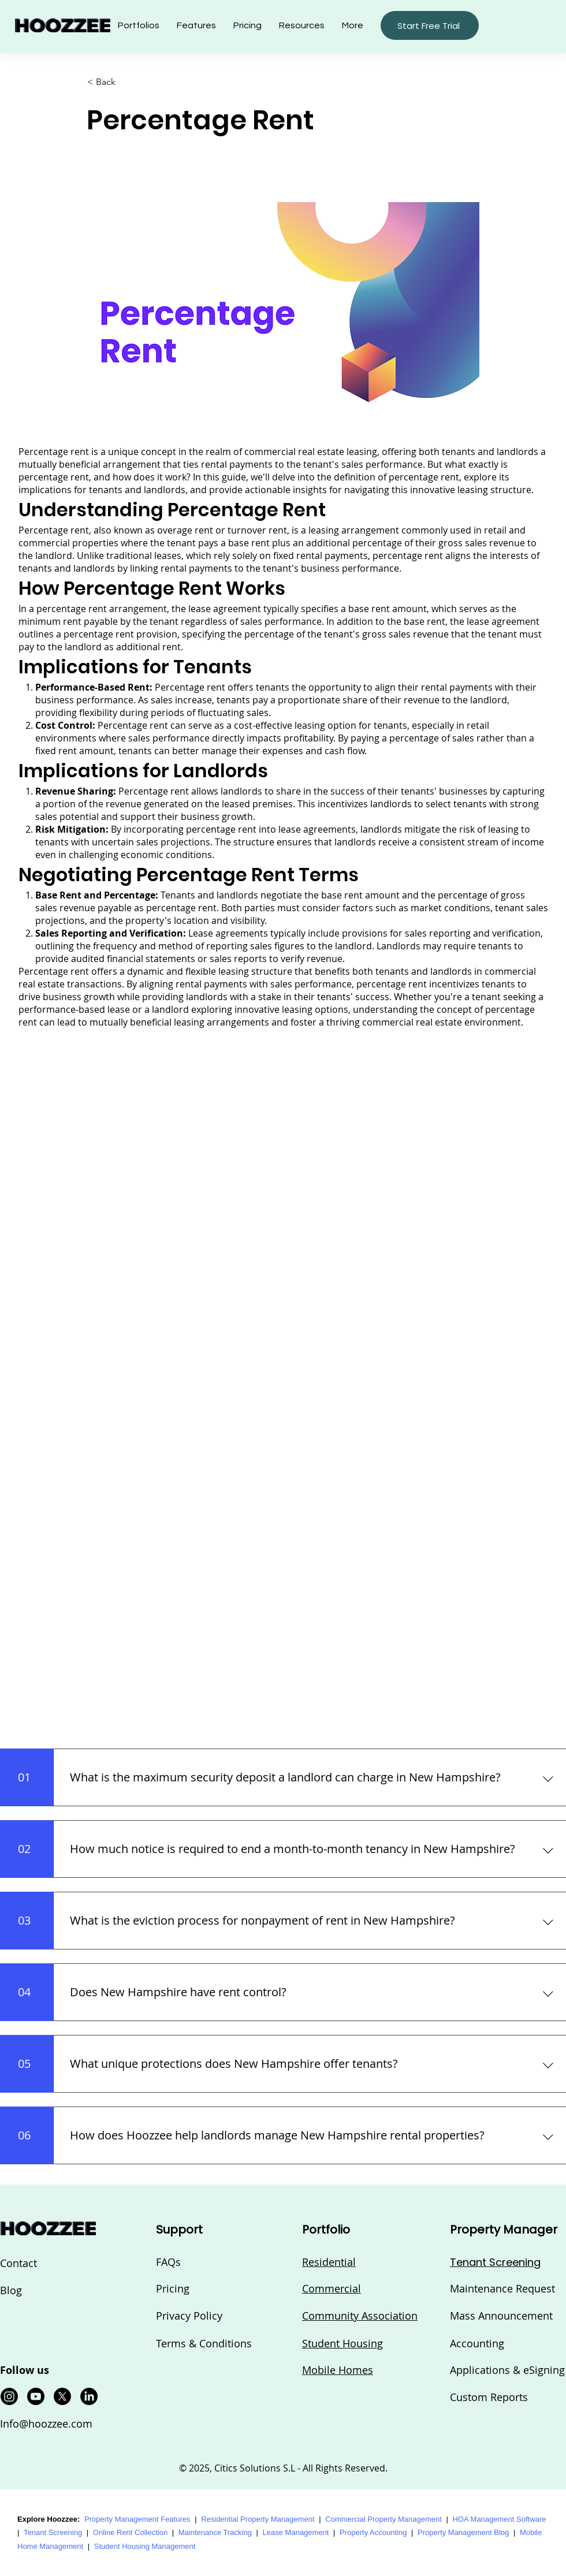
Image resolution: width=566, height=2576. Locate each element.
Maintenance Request (502, 2288)
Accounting (477, 2343)
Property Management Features (137, 2519)
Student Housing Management (145, 2546)
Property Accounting (373, 2532)
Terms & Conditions (204, 2343)
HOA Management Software (499, 2519)
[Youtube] (35, 2396)
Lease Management (296, 2532)
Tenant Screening (53, 2532)
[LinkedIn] (89, 2396)
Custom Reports (489, 2397)
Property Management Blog (463, 2532)
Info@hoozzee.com (46, 2423)
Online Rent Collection (130, 2532)
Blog (11, 2290)
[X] (62, 2396)
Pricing (172, 2288)
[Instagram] (9, 2396)
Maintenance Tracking (215, 2532)
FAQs (168, 2262)
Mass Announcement (501, 2315)
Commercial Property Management (383, 2519)
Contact (18, 2263)
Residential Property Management (258, 2519)
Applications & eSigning (507, 2370)
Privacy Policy (189, 2315)
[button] (301, 25)
